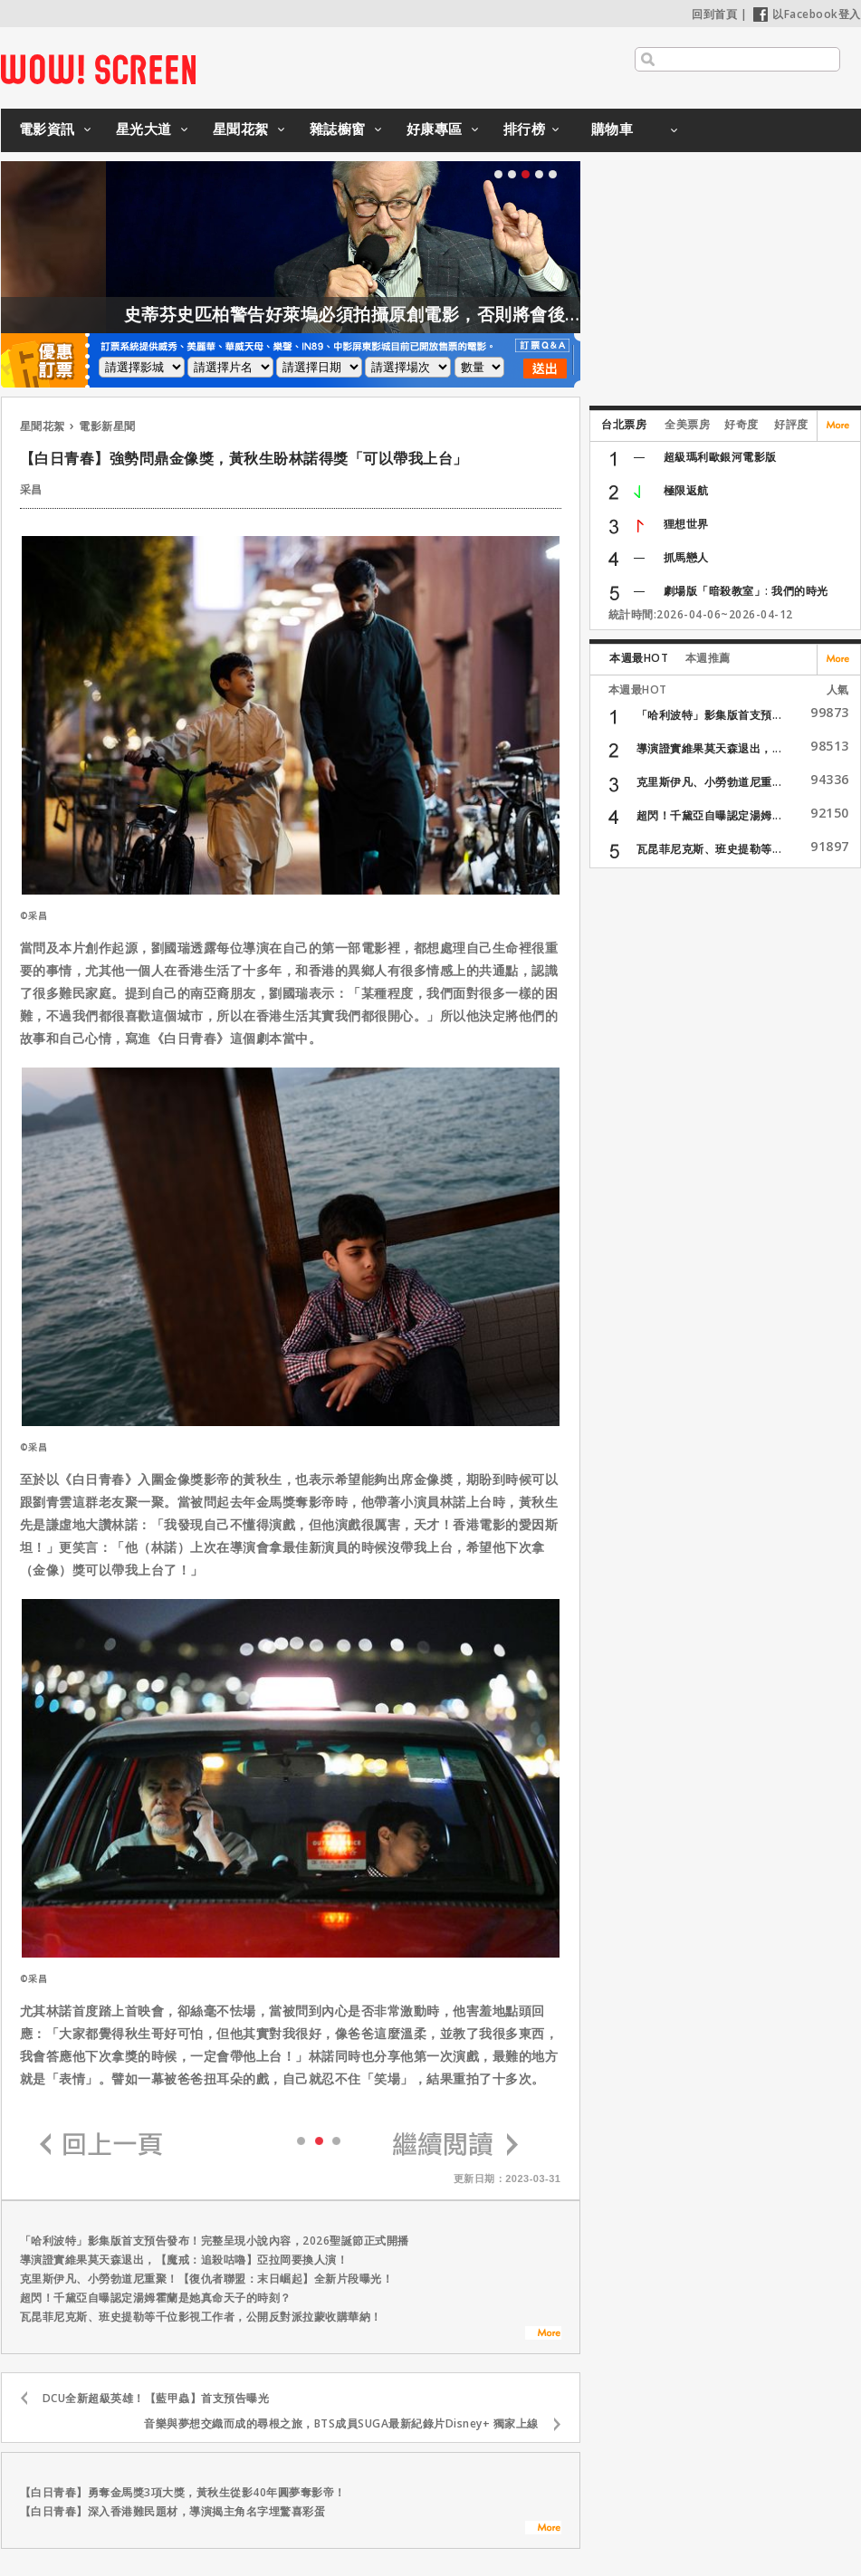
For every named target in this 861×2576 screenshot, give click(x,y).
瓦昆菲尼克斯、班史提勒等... (709, 849)
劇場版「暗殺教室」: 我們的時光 (746, 591)
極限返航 (686, 490)
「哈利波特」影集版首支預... (709, 715)
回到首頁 (714, 14)
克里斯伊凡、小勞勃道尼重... (709, 782)
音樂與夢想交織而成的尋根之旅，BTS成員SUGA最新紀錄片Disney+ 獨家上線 (341, 2423)
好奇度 (741, 424)
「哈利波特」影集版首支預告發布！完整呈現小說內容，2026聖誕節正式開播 (214, 2240)
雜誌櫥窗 (338, 129)
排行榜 (524, 129)
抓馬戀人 (686, 557)
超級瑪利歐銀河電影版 (720, 456)
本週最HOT (638, 658)
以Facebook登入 (807, 14)
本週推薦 (708, 658)
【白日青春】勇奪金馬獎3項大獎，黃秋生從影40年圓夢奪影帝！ (183, 2492)
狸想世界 (686, 523)
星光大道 (144, 129)
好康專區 (435, 129)
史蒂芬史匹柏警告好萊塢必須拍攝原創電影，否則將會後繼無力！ (422, 314)
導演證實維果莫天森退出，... (709, 748)
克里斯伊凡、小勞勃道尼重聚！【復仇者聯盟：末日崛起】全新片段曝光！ (207, 2278)
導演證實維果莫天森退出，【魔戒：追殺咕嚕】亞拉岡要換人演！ (184, 2259)
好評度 (791, 424)
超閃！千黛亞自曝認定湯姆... (709, 815)
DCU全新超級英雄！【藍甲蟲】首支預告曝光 (156, 2398)
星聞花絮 (241, 129)
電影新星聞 (107, 426)
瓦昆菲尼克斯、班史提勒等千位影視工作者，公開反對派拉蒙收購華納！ (201, 2316)
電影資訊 (47, 129)
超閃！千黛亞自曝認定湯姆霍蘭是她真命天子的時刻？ (156, 2297)
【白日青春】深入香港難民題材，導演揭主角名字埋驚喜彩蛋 (173, 2511)
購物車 (612, 129)
